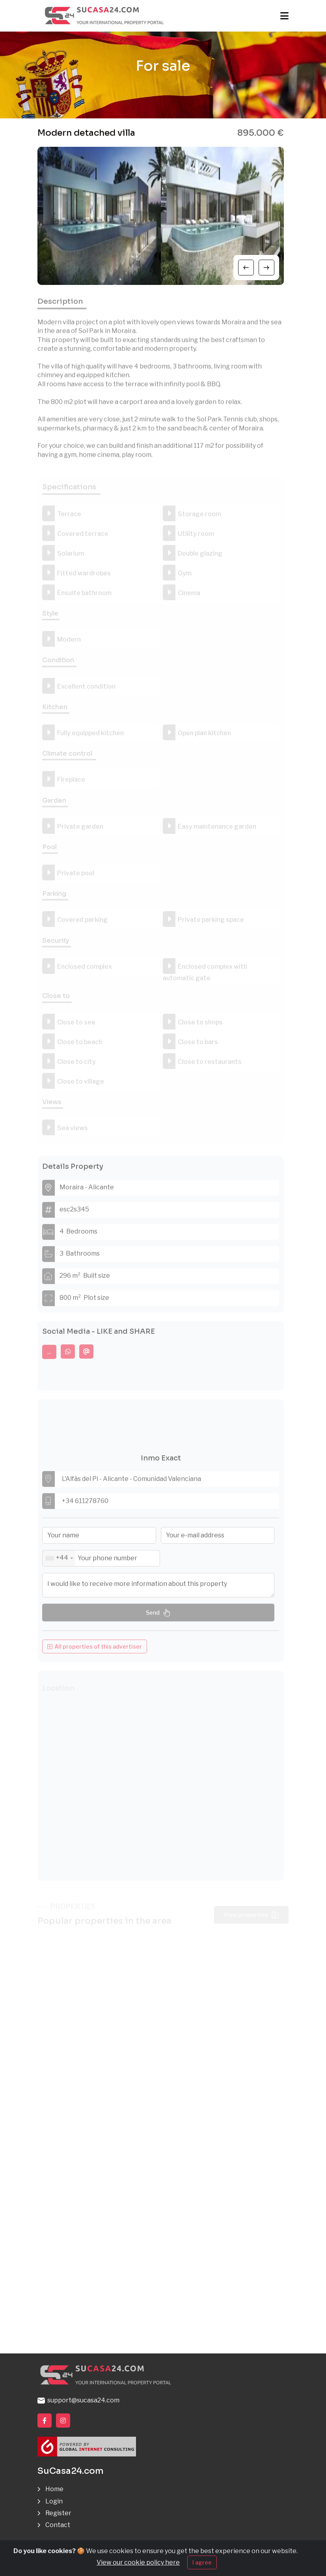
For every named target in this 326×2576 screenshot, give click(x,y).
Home (54, 2489)
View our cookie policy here (138, 2562)
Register (58, 2513)
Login (54, 2501)
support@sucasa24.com (78, 2400)
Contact (57, 2525)
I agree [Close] (202, 2562)
